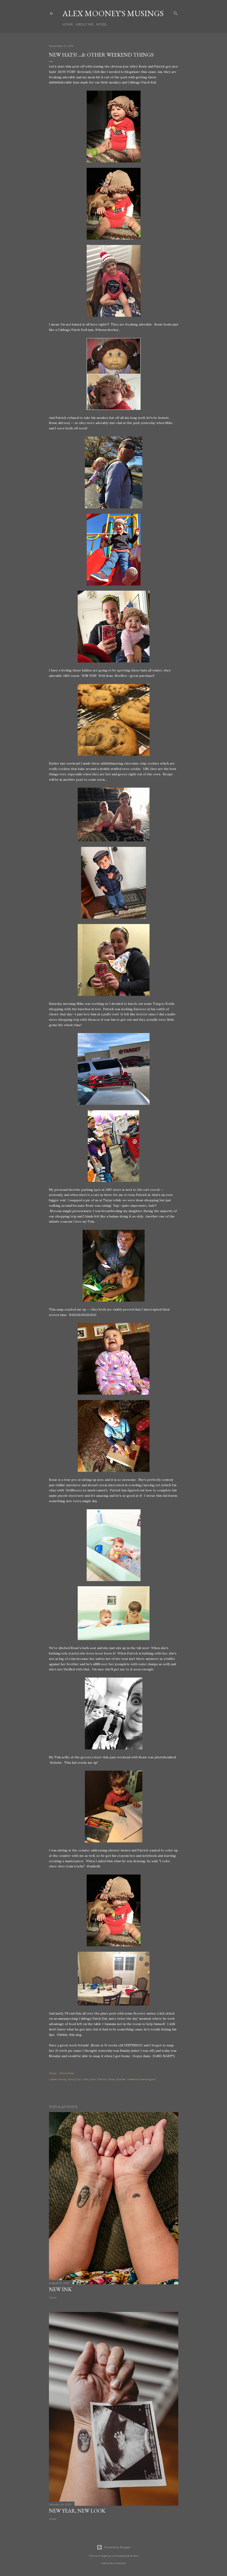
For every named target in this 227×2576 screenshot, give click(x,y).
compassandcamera (125, 2555)
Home (67, 24)
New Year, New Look (77, 2510)
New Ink (60, 2289)
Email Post (67, 2073)
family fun (75, 2079)
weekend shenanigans (141, 2079)
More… (102, 24)
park (93, 2079)
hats (85, 2079)
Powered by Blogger (113, 2547)
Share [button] (52, 2073)
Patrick (102, 2079)
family (62, 2079)
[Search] (175, 12)
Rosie (111, 2079)
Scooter (121, 2079)
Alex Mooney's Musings (113, 13)
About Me (85, 24)
